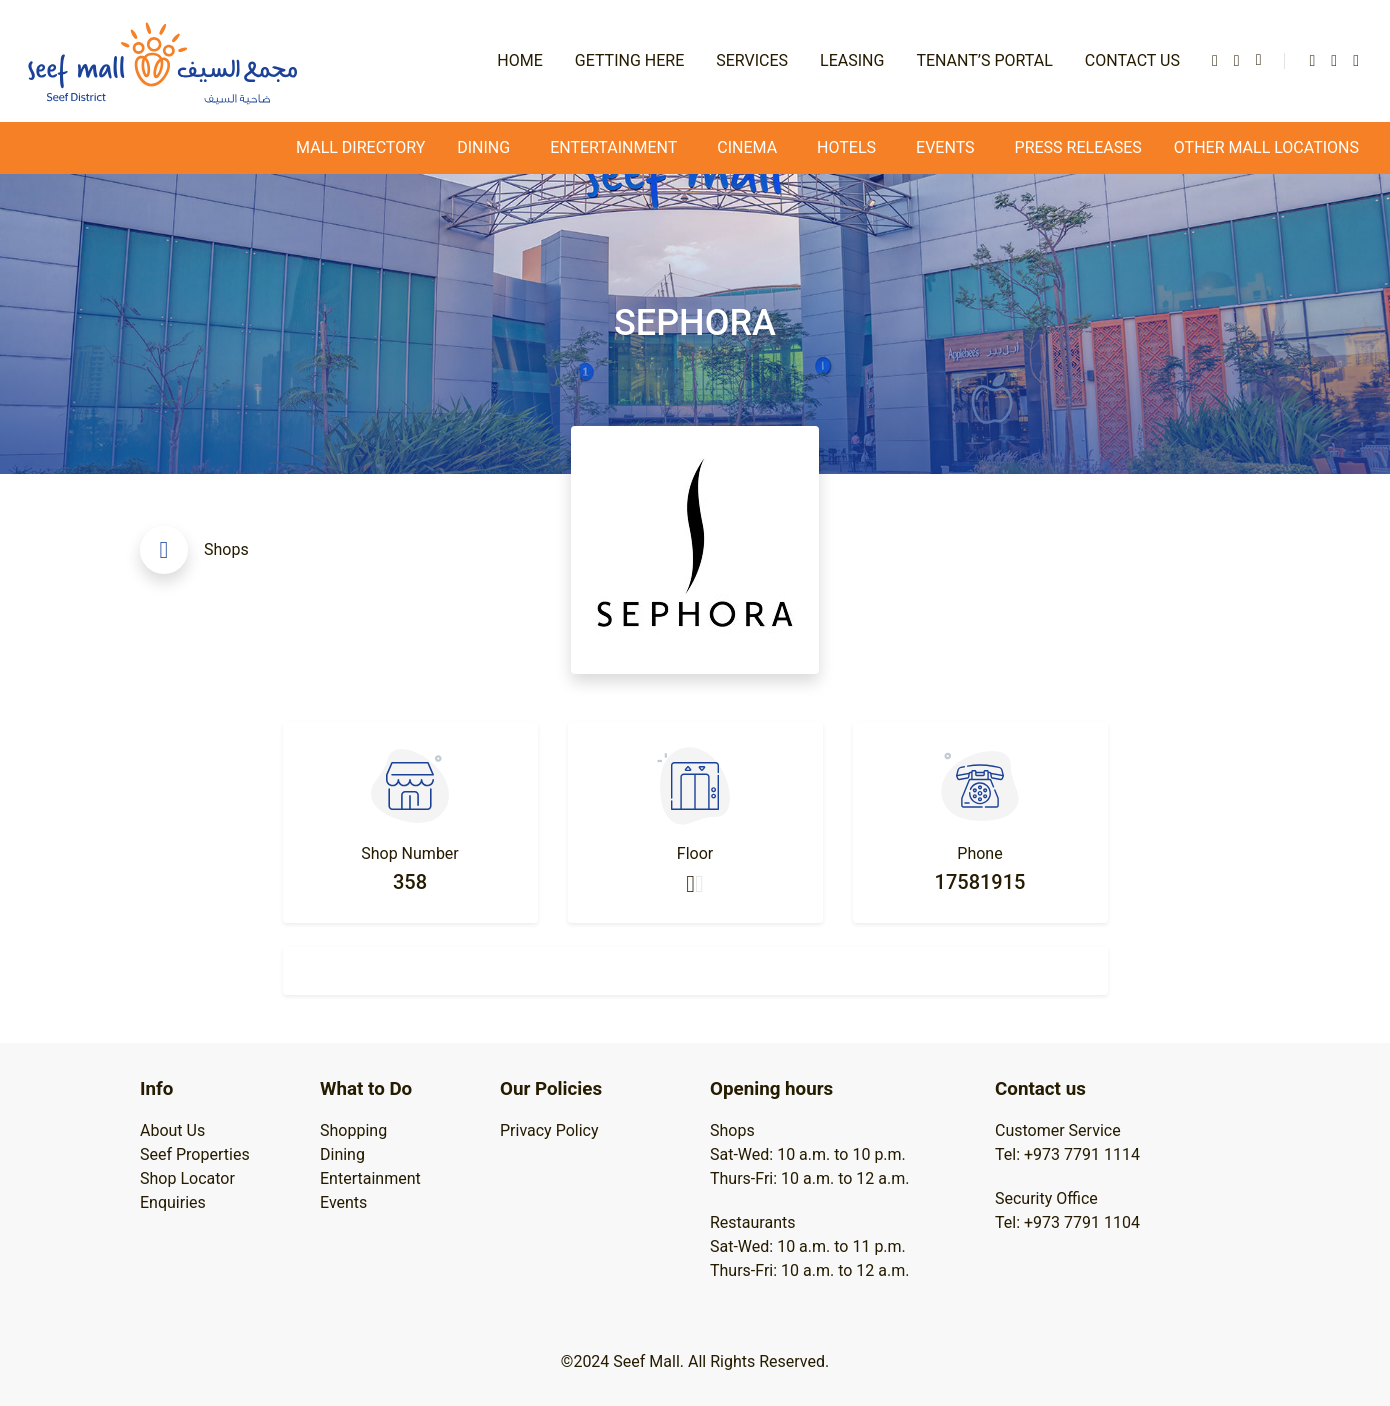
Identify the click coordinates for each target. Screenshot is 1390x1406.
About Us (172, 1130)
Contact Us (1132, 60)
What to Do (366, 1089)
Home (519, 60)
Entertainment (370, 1178)
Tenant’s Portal (984, 60)
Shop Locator (187, 1178)
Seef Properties (195, 1154)
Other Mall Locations (1266, 147)
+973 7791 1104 (1082, 1222)
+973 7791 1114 (1082, 1154)
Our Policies (551, 1089)
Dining (483, 147)
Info (156, 1089)
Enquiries (173, 1202)
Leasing (852, 60)
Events (343, 1202)
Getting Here (629, 60)
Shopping (353, 1130)
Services (752, 60)
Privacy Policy (549, 1130)
